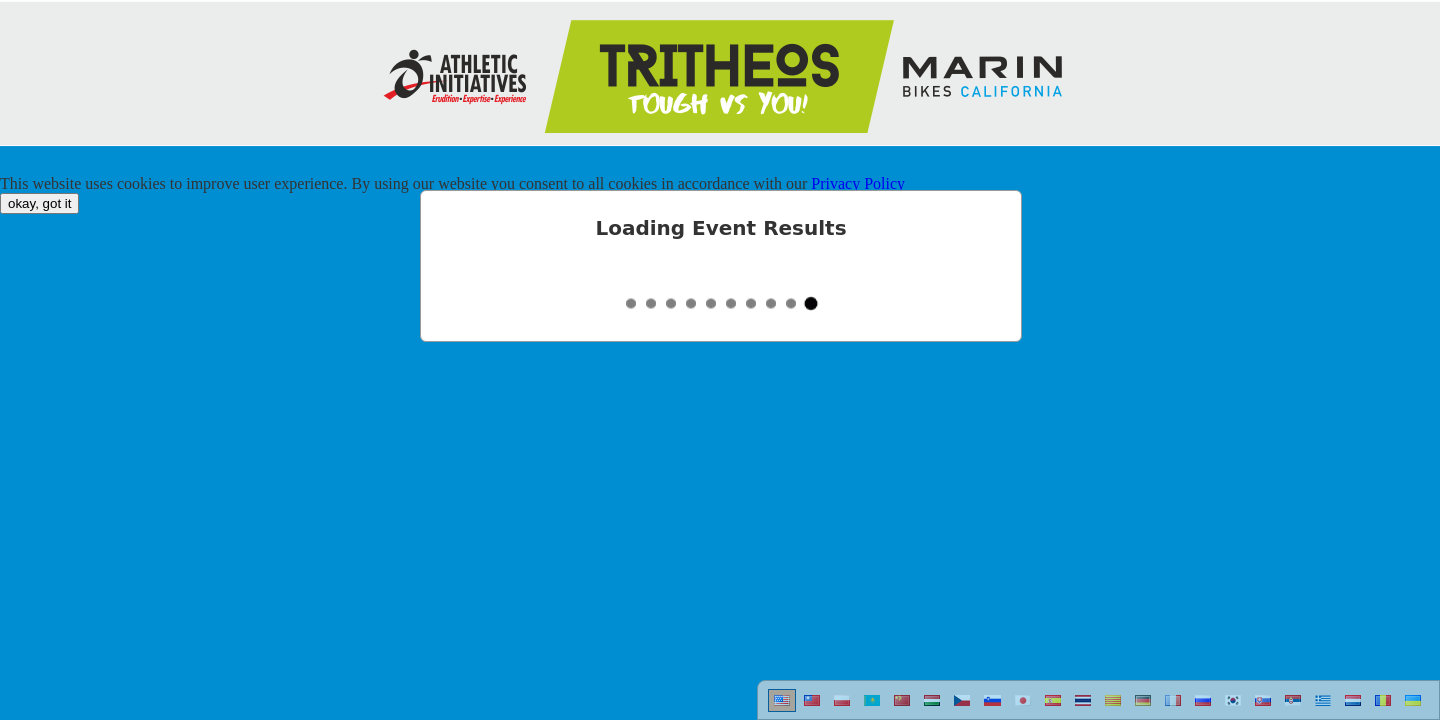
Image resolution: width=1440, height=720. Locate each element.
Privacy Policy (858, 183)
